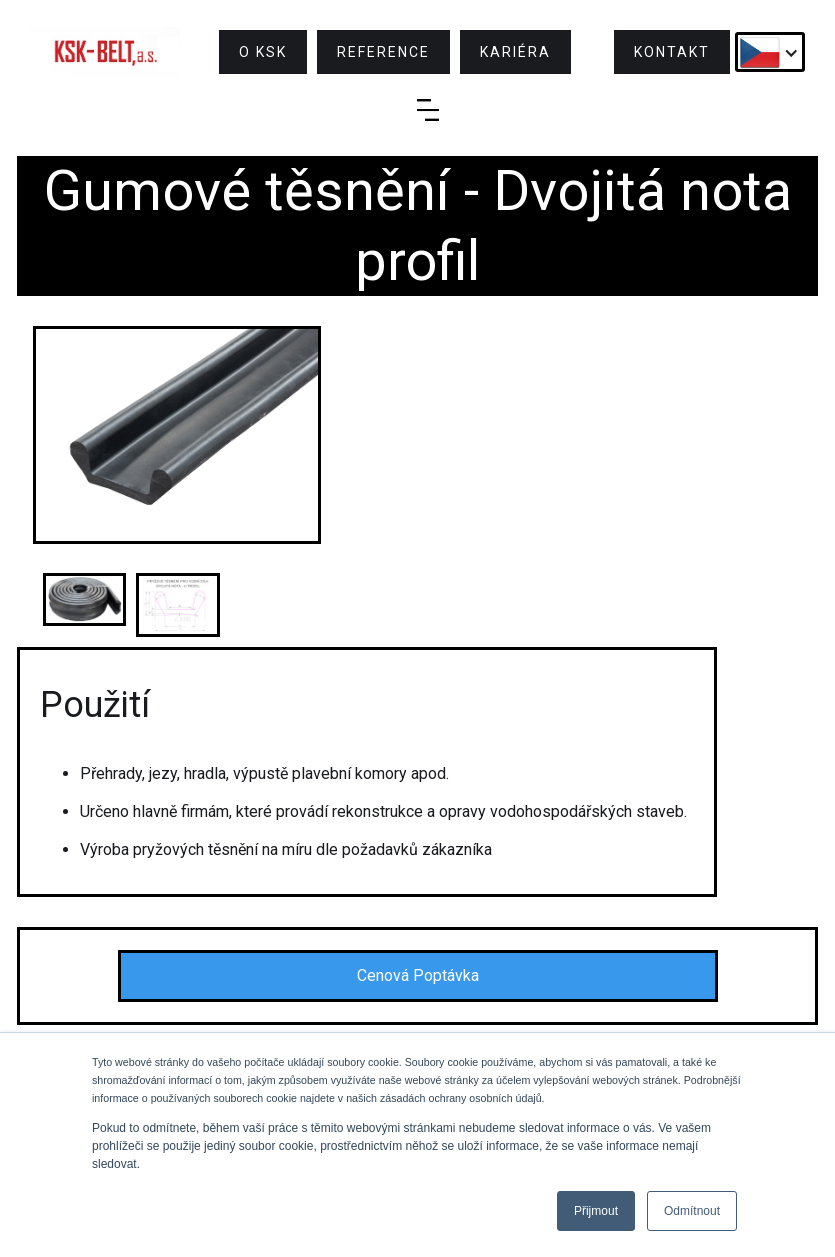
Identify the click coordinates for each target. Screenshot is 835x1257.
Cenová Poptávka (418, 975)
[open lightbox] (177, 435)
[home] (105, 52)
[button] (770, 52)
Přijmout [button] (596, 1211)
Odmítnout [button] (692, 1211)
